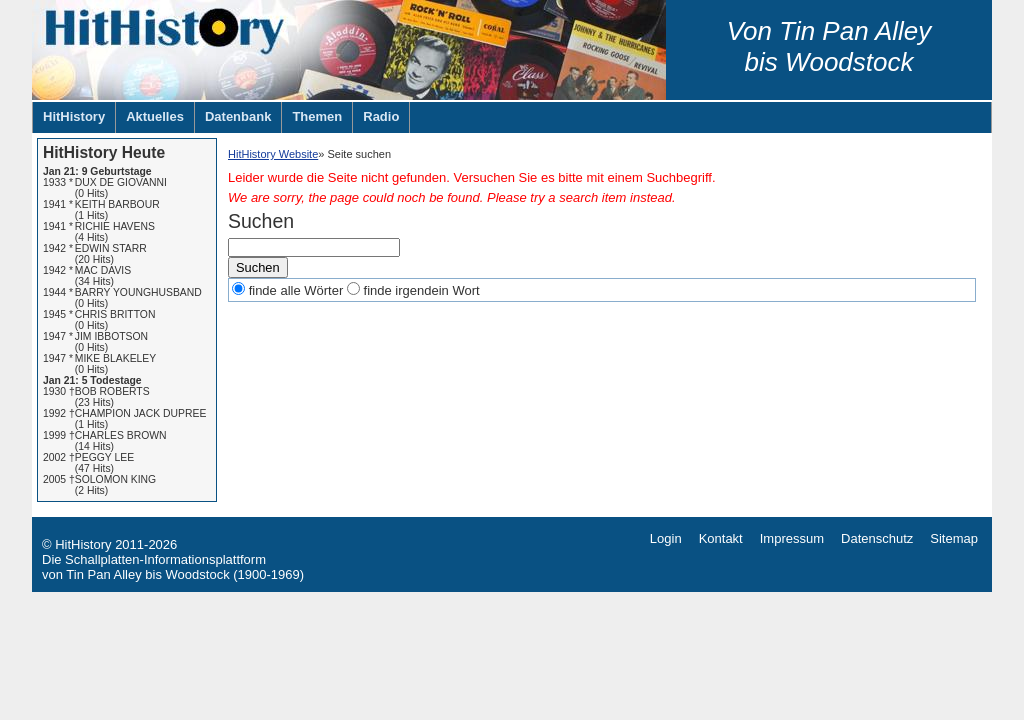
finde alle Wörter (296, 290)
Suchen (258, 267)
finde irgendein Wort (422, 290)
